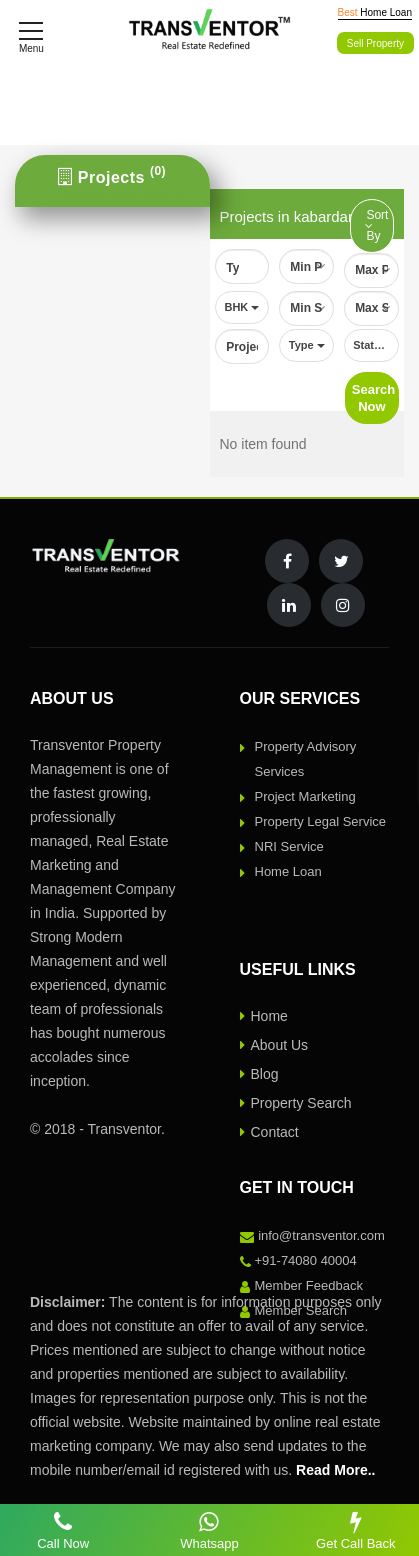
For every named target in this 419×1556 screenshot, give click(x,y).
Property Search (301, 1113)
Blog (265, 1084)
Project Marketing (305, 806)
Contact (275, 1142)
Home (269, 1026)
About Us (280, 1055)
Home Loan (288, 881)
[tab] (112, 181)
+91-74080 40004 (306, 1270)
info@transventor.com (321, 1245)
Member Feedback (309, 1295)
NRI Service (289, 856)
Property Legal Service (321, 831)
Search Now (373, 408)
